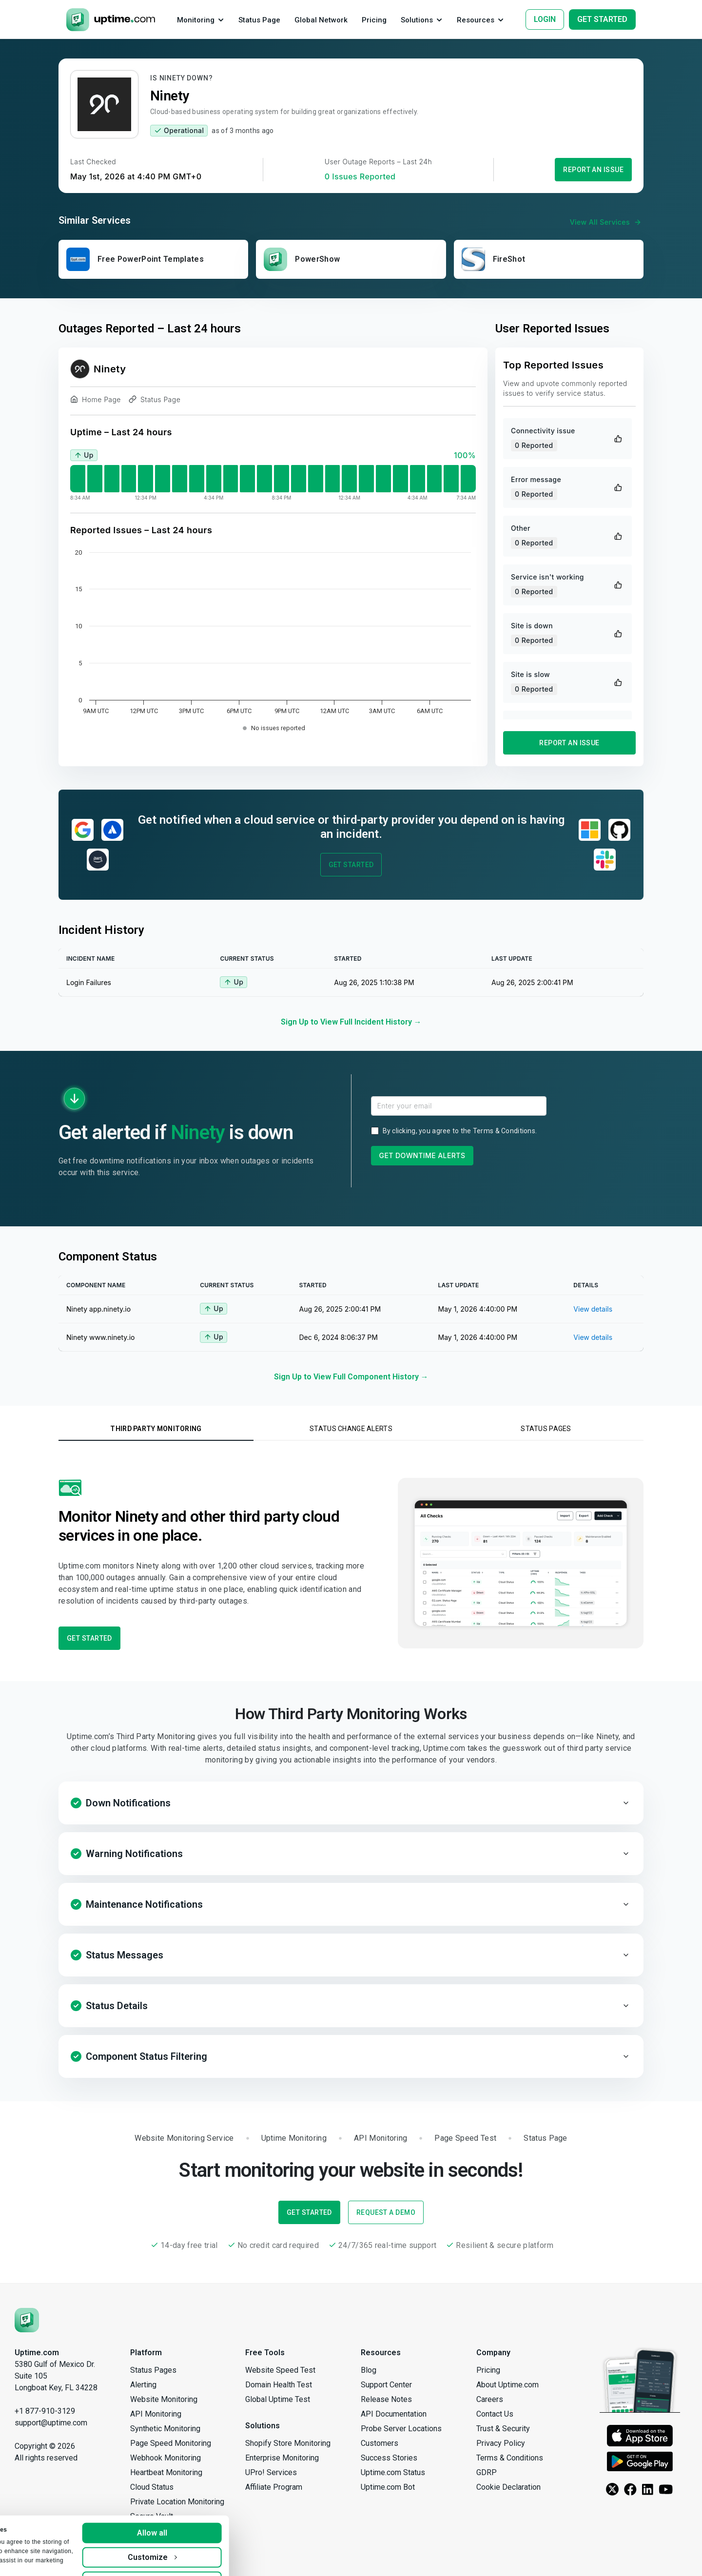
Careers (489, 2399)
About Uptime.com (507, 2384)
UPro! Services (271, 2472)
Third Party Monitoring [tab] (155, 1429)
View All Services (607, 222)
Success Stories (389, 2457)
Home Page (95, 401)
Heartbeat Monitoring (166, 2472)
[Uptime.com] (27, 2319)
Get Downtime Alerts (422, 1155)
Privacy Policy (500, 2443)
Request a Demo (385, 2212)
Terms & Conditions (504, 1131)
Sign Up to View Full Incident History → (351, 1022)
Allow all (240, 2509)
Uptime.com (37, 2352)
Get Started (351, 865)
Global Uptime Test (277, 2399)
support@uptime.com (51, 2422)
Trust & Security (503, 2428)
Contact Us (494, 2414)
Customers (379, 2443)
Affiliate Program (273, 2487)
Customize (240, 2533)
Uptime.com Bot (388, 2487)
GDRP (486, 2472)
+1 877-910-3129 (45, 2411)
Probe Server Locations (401, 2428)
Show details (37, 2559)
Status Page (154, 401)
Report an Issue (593, 170)
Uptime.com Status (393, 2472)
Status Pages (153, 2370)
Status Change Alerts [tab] (351, 1429)
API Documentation (394, 2414)
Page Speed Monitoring (170, 2443)
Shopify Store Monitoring (288, 2443)
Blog (368, 2370)
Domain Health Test (278, 2384)
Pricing (488, 2370)
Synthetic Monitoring (165, 2428)
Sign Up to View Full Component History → (351, 1376)
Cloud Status (152, 2487)
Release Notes (386, 2399)
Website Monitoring (163, 2399)
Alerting (143, 2384)
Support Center (386, 2384)
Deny (240, 2558)
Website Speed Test (280, 2370)
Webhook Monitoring (165, 2457)
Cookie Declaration (508, 2487)
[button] (351, 1803)
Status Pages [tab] (546, 1429)
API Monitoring (155, 2414)
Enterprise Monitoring (282, 2457)
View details (592, 1309)
